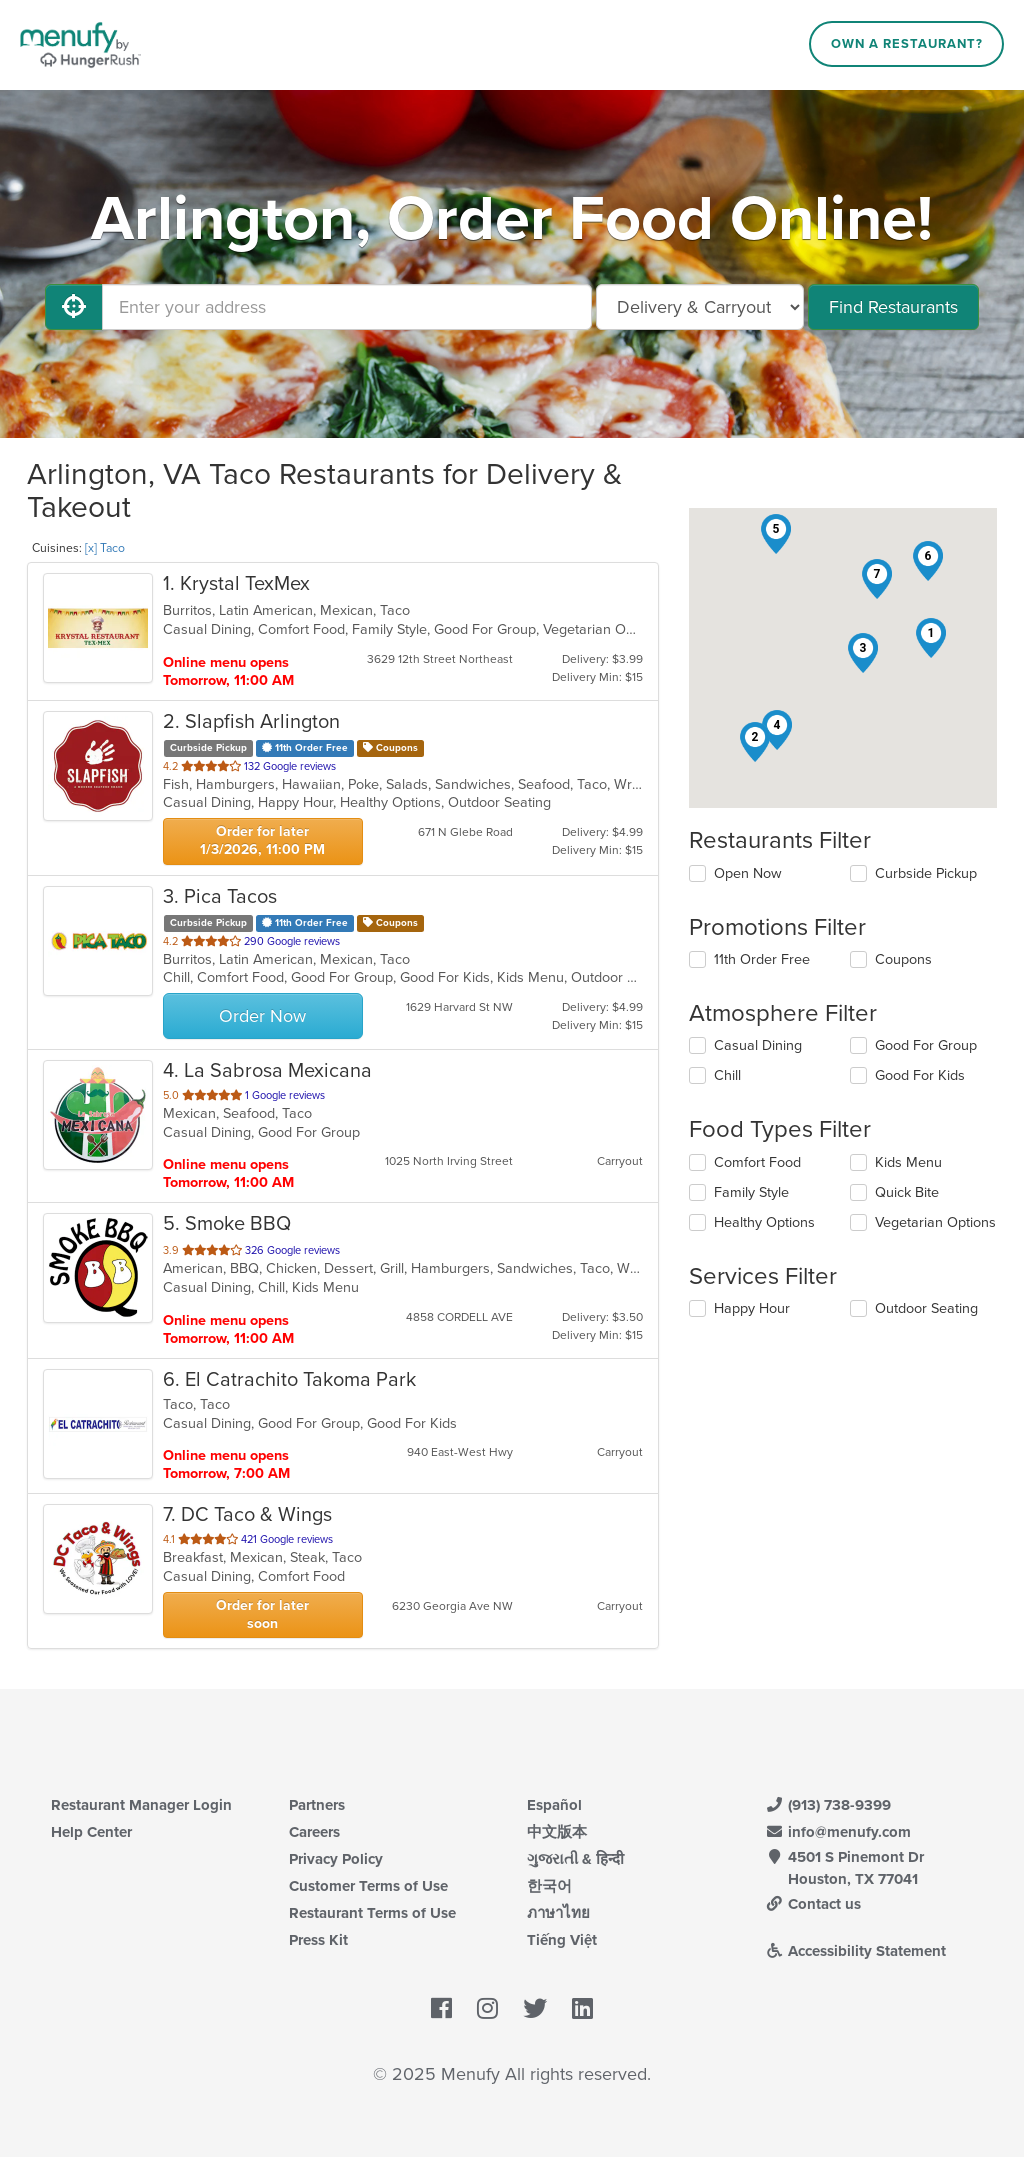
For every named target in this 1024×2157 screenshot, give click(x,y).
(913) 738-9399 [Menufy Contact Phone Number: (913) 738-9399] (828, 1805)
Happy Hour (752, 1308)
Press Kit (318, 1940)
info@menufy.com (838, 1832)
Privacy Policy (336, 1859)
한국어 (549, 1886)
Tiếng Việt (562, 1940)
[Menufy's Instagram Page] (487, 2009)
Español (554, 1805)
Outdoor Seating (926, 1308)
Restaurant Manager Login (141, 1805)
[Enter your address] (347, 307)
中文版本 (557, 1832)
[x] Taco (105, 548)
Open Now (748, 873)
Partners (317, 1805)
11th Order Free (762, 959)
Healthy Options (764, 1222)
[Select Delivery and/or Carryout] (700, 307)
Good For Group (926, 1045)
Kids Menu (908, 1162)
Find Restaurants (893, 307)
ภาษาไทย (558, 1913)
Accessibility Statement (855, 1951)
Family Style (751, 1192)
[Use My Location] (74, 307)
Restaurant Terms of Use (372, 1913)
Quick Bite (907, 1192)
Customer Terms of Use (368, 1886)
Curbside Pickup (926, 873)
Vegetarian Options (935, 1222)
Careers (314, 1832)
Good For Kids (920, 1075)
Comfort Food (757, 1162)
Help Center (91, 1832)
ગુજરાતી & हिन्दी (575, 1859)
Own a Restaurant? (907, 44)
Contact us (813, 1904)
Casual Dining (758, 1045)
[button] (931, 638)
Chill (727, 1075)
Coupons (903, 959)
